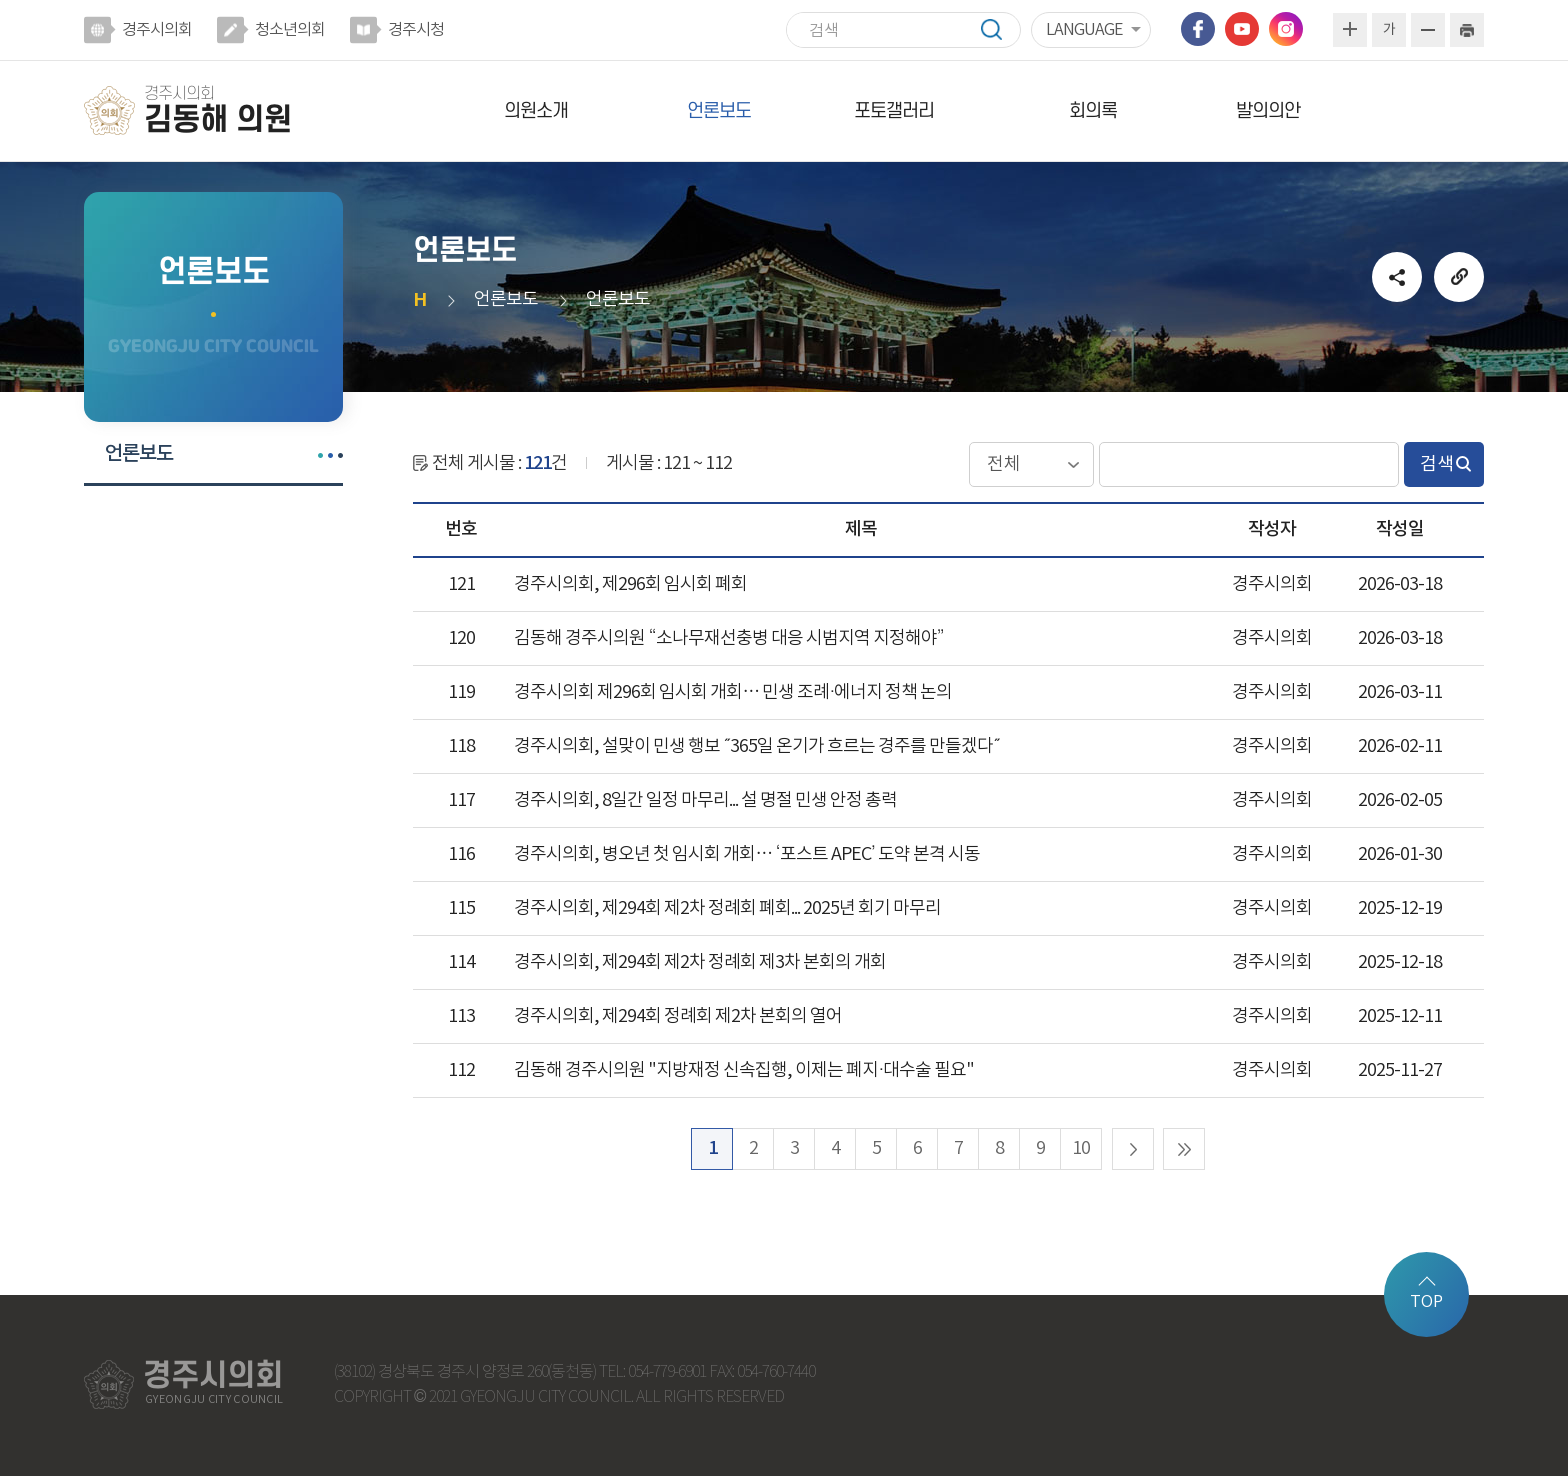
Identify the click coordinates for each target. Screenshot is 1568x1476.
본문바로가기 (0, 0)
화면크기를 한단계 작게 (1428, 30)
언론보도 (719, 111)
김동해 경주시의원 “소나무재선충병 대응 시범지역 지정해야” (729, 638)
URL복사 (1459, 277)
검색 (1001, 29)
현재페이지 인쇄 (1467, 30)
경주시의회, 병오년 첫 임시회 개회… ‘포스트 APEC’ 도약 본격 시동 (747, 854)
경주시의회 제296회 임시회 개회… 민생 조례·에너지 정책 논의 (733, 692)
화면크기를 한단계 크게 (1350, 30)
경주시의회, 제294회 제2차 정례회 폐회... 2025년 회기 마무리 (727, 908)
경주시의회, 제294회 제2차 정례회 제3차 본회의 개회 (700, 962)
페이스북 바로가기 (1198, 29)
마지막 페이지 (1184, 1149)
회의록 (1093, 111)
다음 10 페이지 (1133, 1149)
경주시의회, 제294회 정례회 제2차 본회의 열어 (678, 1016)
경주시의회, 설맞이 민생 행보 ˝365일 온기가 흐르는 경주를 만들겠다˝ (757, 746)
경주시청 (416, 30)
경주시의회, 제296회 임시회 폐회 (630, 584)
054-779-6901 (667, 1372)
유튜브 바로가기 (1242, 29)
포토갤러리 (894, 111)
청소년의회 (290, 30)
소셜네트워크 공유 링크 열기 (1397, 277)
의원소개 (536, 111)
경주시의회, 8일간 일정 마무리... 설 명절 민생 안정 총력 (705, 800)
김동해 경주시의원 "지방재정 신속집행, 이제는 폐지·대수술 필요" (744, 1070)
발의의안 (1268, 111)
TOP (1426, 1302)
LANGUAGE (1084, 30)
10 (1081, 1148)
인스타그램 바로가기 (1286, 29)
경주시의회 (157, 30)
